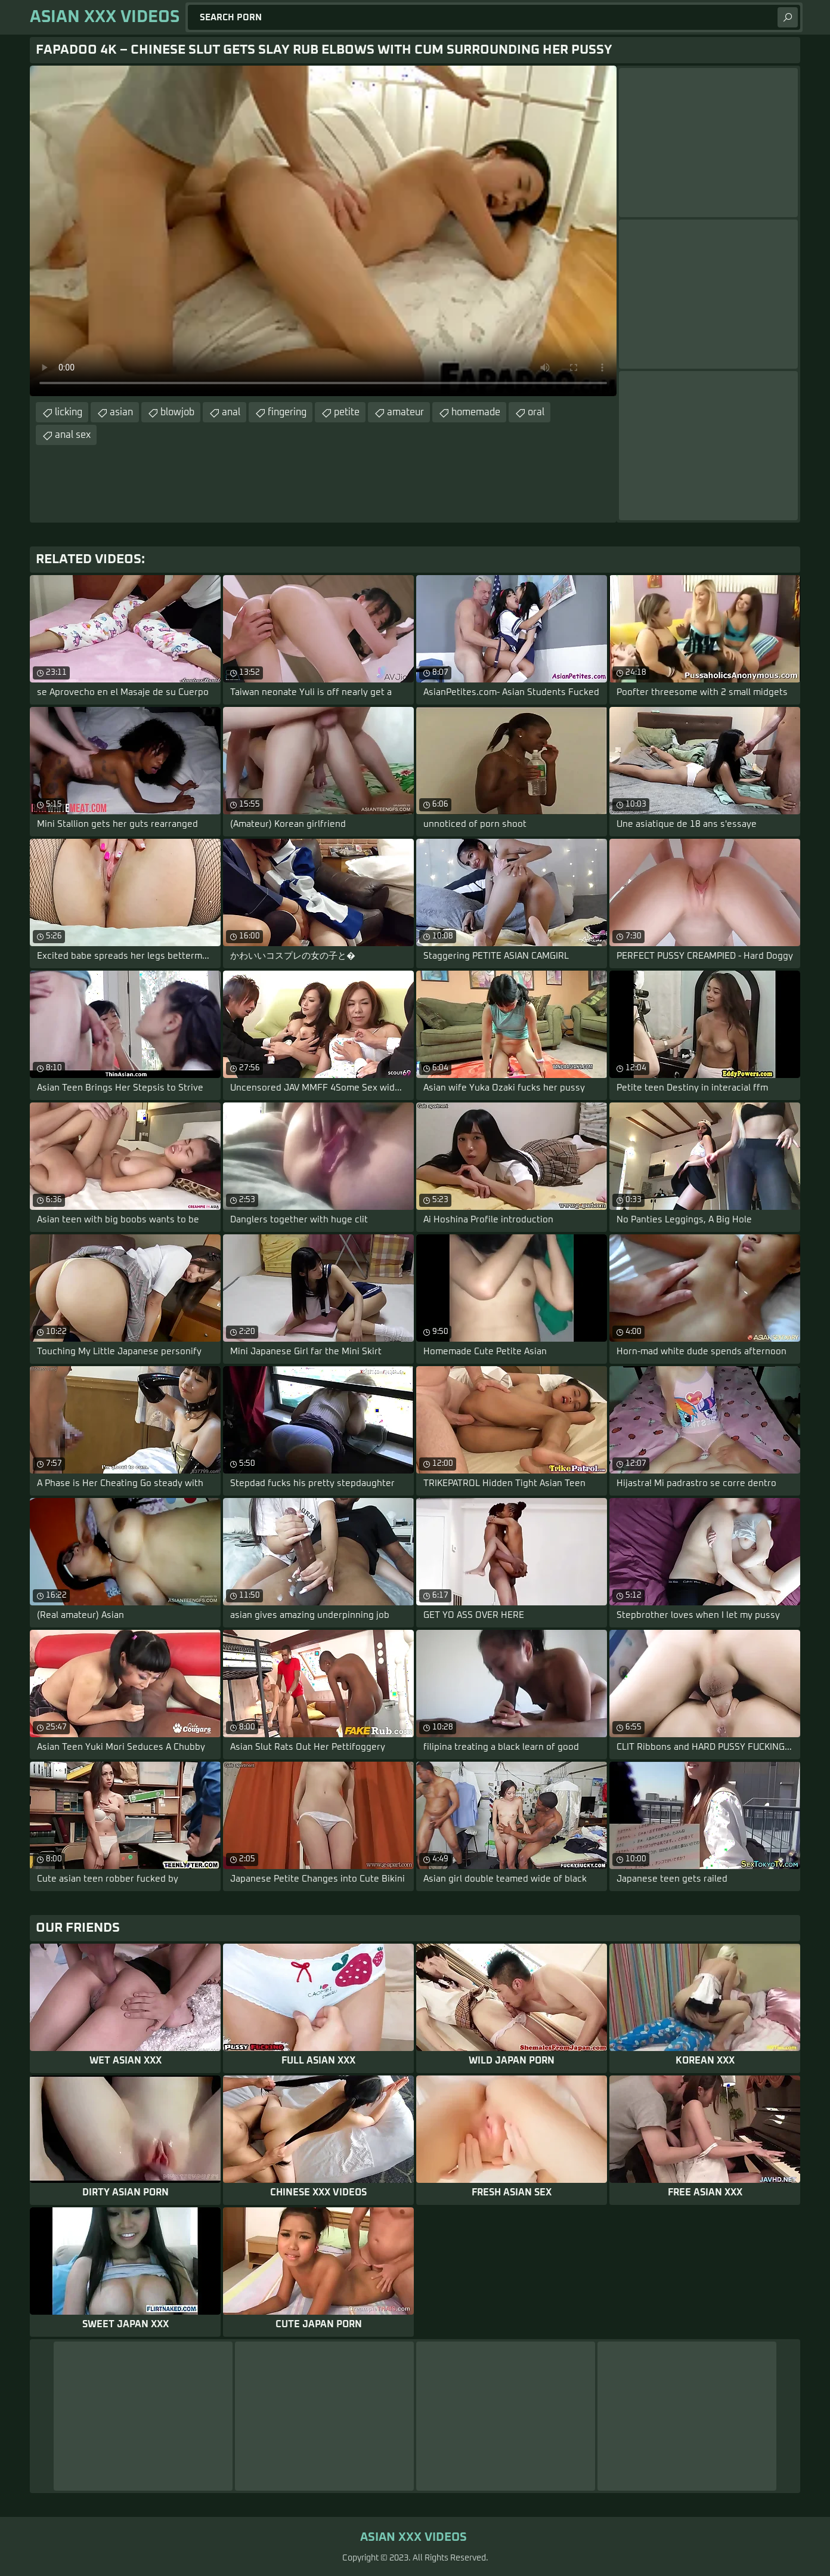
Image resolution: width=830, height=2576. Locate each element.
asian (121, 412)
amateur (405, 412)
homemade (475, 412)
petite (347, 412)
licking (68, 412)
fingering (287, 412)
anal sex (73, 435)
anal (231, 412)
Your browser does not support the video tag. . (323, 231)
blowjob (177, 412)
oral (536, 412)
